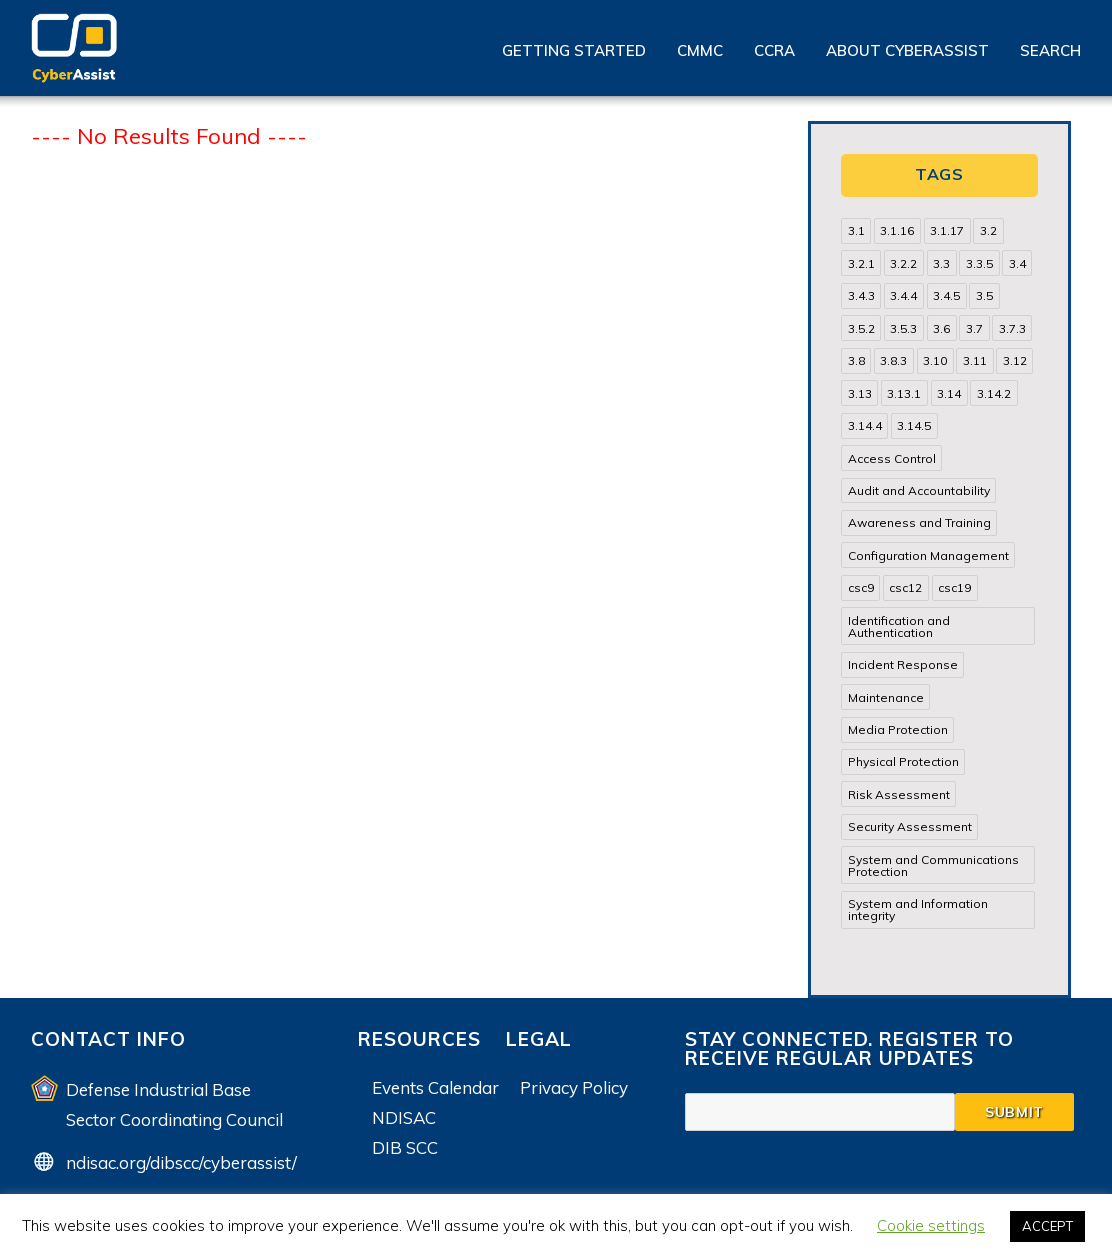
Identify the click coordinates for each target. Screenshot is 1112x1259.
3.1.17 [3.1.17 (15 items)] (947, 230)
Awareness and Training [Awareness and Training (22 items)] (919, 522)
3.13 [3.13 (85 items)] (860, 393)
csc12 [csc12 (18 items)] (905, 587)
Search (1050, 50)
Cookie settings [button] (931, 1225)
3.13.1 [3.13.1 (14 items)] (904, 393)
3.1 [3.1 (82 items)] (856, 230)
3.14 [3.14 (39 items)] (949, 393)
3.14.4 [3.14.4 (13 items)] (865, 425)
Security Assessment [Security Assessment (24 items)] (910, 826)
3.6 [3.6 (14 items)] (941, 328)
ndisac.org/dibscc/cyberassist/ (181, 1162)
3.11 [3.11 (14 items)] (975, 360)
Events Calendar (435, 1087)
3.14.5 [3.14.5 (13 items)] (914, 425)
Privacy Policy (574, 1087)
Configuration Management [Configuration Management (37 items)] (928, 555)
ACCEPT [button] (1047, 1226)
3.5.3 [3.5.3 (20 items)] (903, 328)
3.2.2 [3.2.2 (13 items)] (903, 263)
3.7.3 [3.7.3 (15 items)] (1012, 328)
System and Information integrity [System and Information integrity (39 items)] (918, 909)
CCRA (774, 50)
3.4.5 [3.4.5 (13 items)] (946, 295)
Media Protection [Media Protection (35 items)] (898, 729)
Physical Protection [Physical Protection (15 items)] (903, 761)
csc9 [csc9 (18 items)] (861, 587)
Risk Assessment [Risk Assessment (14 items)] (899, 794)
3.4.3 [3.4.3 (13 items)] (861, 295)
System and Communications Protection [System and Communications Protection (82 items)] (933, 865)
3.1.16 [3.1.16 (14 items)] (897, 230)
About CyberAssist (907, 50)
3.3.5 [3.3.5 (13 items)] (979, 263)
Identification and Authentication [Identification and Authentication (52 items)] (899, 626)
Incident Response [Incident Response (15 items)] (903, 664)
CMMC (700, 50)
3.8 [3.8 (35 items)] (856, 360)
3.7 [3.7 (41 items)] (974, 328)
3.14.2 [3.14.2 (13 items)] (994, 393)
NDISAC (404, 1117)
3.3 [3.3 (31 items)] (941, 263)
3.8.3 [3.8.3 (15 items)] (893, 360)
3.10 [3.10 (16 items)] (935, 360)
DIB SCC (405, 1147)
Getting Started (574, 50)
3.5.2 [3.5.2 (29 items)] (861, 328)
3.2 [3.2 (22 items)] (988, 230)
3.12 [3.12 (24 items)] (1015, 360)
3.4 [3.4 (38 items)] (1017, 263)
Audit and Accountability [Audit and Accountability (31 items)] (919, 490)
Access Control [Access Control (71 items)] (892, 458)
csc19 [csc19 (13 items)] (954, 587)
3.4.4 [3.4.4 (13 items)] (903, 295)
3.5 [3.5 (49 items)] (984, 295)
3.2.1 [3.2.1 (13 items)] (861, 263)
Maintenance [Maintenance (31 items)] (886, 697)
